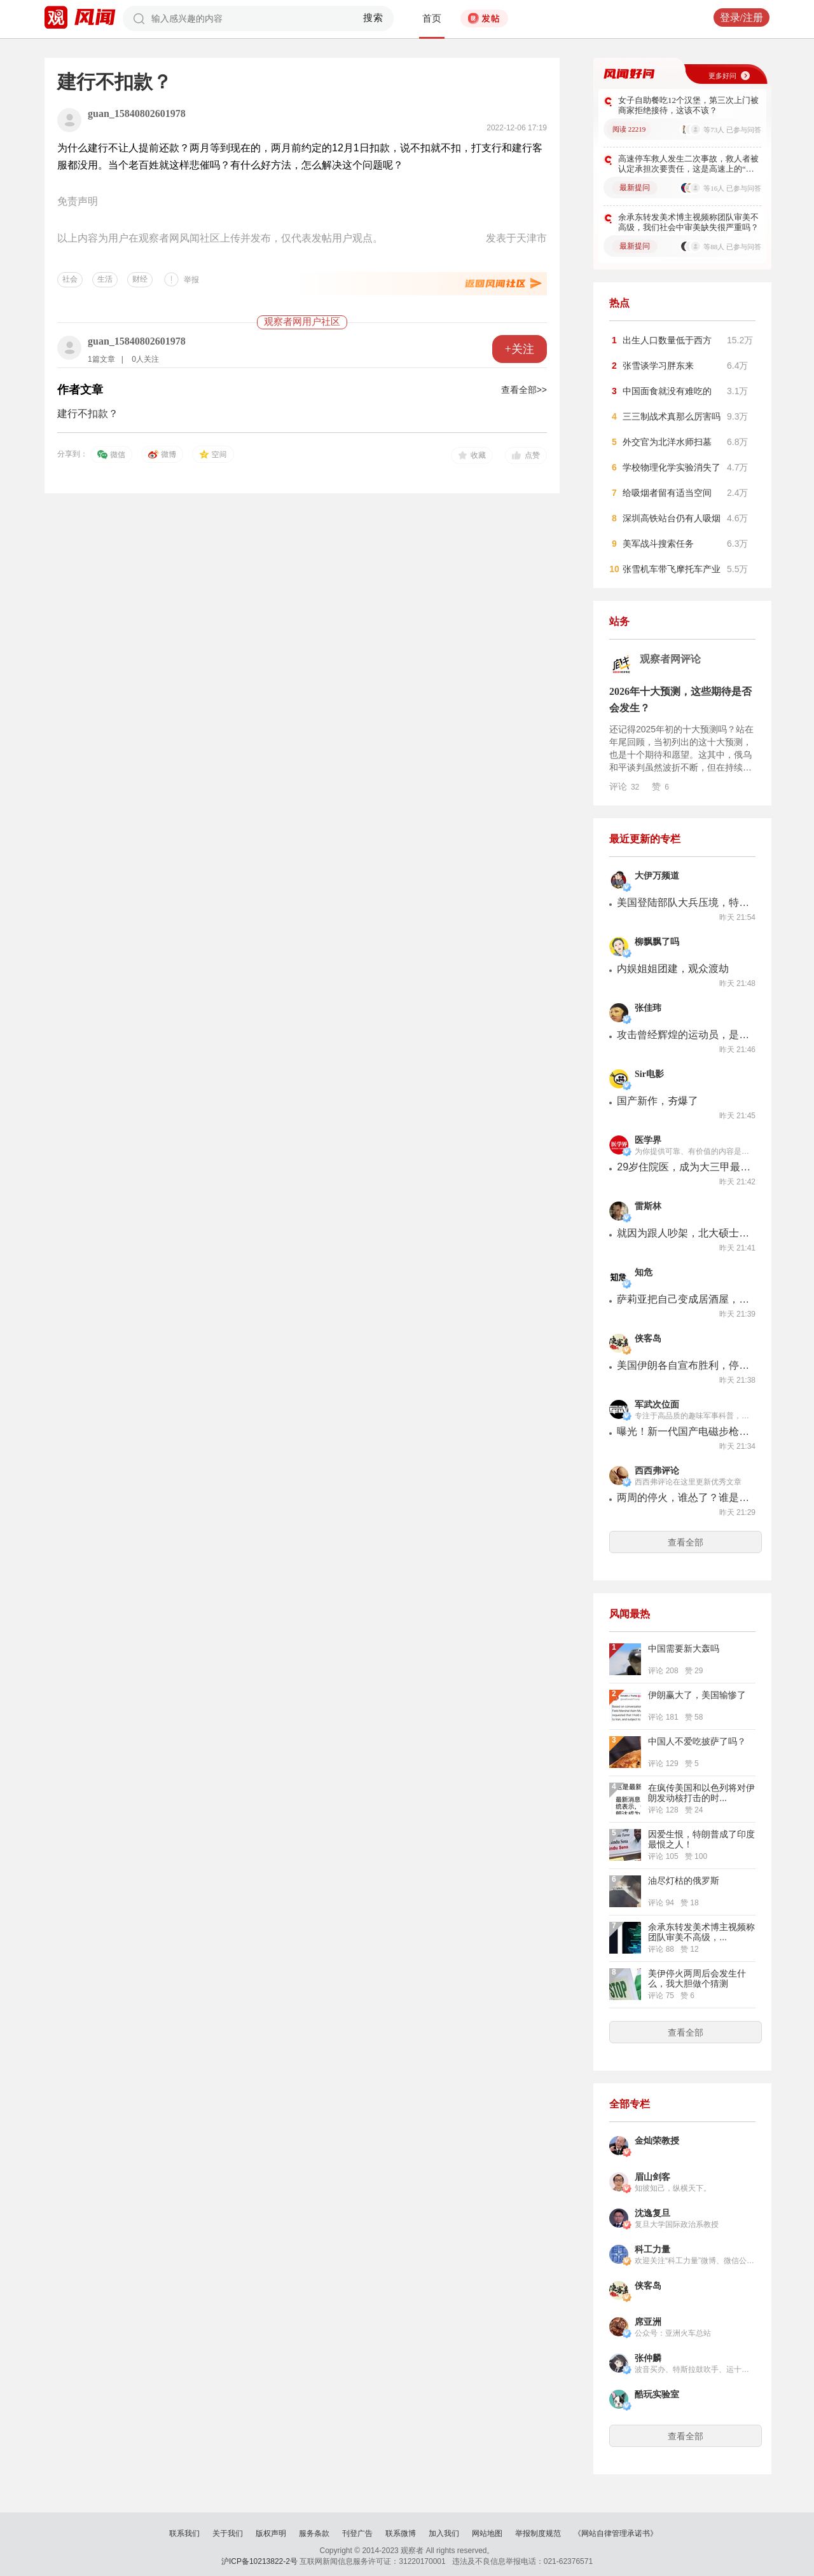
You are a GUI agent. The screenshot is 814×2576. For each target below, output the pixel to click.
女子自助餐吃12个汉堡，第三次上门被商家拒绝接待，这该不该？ (688, 105)
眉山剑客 (652, 2177)
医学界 (648, 1140)
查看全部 (685, 1542)
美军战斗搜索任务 (658, 543)
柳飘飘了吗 (657, 942)
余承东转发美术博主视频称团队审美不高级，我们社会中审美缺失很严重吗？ (688, 222)
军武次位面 (657, 1404)
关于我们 (227, 2533)
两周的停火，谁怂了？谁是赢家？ (683, 1497)
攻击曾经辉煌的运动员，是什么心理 (683, 1034)
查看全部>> (524, 390)
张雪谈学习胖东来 (658, 365)
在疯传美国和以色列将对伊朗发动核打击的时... (701, 1793)
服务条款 (314, 2533)
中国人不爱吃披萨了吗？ (697, 1741)
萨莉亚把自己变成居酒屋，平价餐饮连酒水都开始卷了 (683, 1299)
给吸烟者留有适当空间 (667, 493)
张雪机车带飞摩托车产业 (672, 569)
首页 (431, 18)
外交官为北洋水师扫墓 (667, 442)
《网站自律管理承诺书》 (616, 2533)
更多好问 (722, 75)
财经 (140, 279)
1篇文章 (101, 359)
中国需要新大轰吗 (683, 1648)
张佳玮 (648, 1008)
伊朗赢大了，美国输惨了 (697, 1695)
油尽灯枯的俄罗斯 (683, 1880)
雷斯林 (648, 1206)
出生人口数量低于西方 (667, 340)
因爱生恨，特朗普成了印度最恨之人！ (701, 1839)
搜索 (373, 18)
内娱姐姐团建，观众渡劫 (673, 968)
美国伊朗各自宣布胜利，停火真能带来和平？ (683, 1365)
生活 (105, 279)
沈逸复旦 (652, 2213)
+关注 (519, 349)
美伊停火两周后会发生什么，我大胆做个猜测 (697, 1978)
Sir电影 (649, 1074)
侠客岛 (648, 1338)
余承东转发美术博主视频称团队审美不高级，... (701, 1932)
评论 (624, 786)
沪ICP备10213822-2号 (259, 2561)
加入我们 (444, 2533)
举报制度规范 (538, 2533)
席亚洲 (648, 2322)
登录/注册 (741, 17)
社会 (70, 279)
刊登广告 (357, 2533)
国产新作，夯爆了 (657, 1100)
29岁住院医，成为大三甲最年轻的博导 (683, 1166)
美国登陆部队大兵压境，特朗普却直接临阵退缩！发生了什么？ (683, 902)
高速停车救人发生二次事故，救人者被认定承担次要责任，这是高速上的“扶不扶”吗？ (688, 164)
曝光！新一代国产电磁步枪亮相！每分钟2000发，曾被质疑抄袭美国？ (683, 1431)
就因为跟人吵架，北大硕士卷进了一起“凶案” (683, 1233)
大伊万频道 (657, 875)
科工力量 (652, 2249)
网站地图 (487, 2533)
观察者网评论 (670, 659)
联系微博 (400, 2533)
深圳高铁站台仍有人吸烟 (672, 518)
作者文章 (80, 389)
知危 (643, 1272)
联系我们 (184, 2533)
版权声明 (271, 2533)
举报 (191, 279)
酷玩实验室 (657, 2394)
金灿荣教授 (657, 2141)
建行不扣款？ (87, 413)
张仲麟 (648, 2358)
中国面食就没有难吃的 (667, 391)
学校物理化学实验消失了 (672, 467)
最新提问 (634, 187)
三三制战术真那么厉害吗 (672, 416)
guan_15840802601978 (137, 113)
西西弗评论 (657, 1471)
